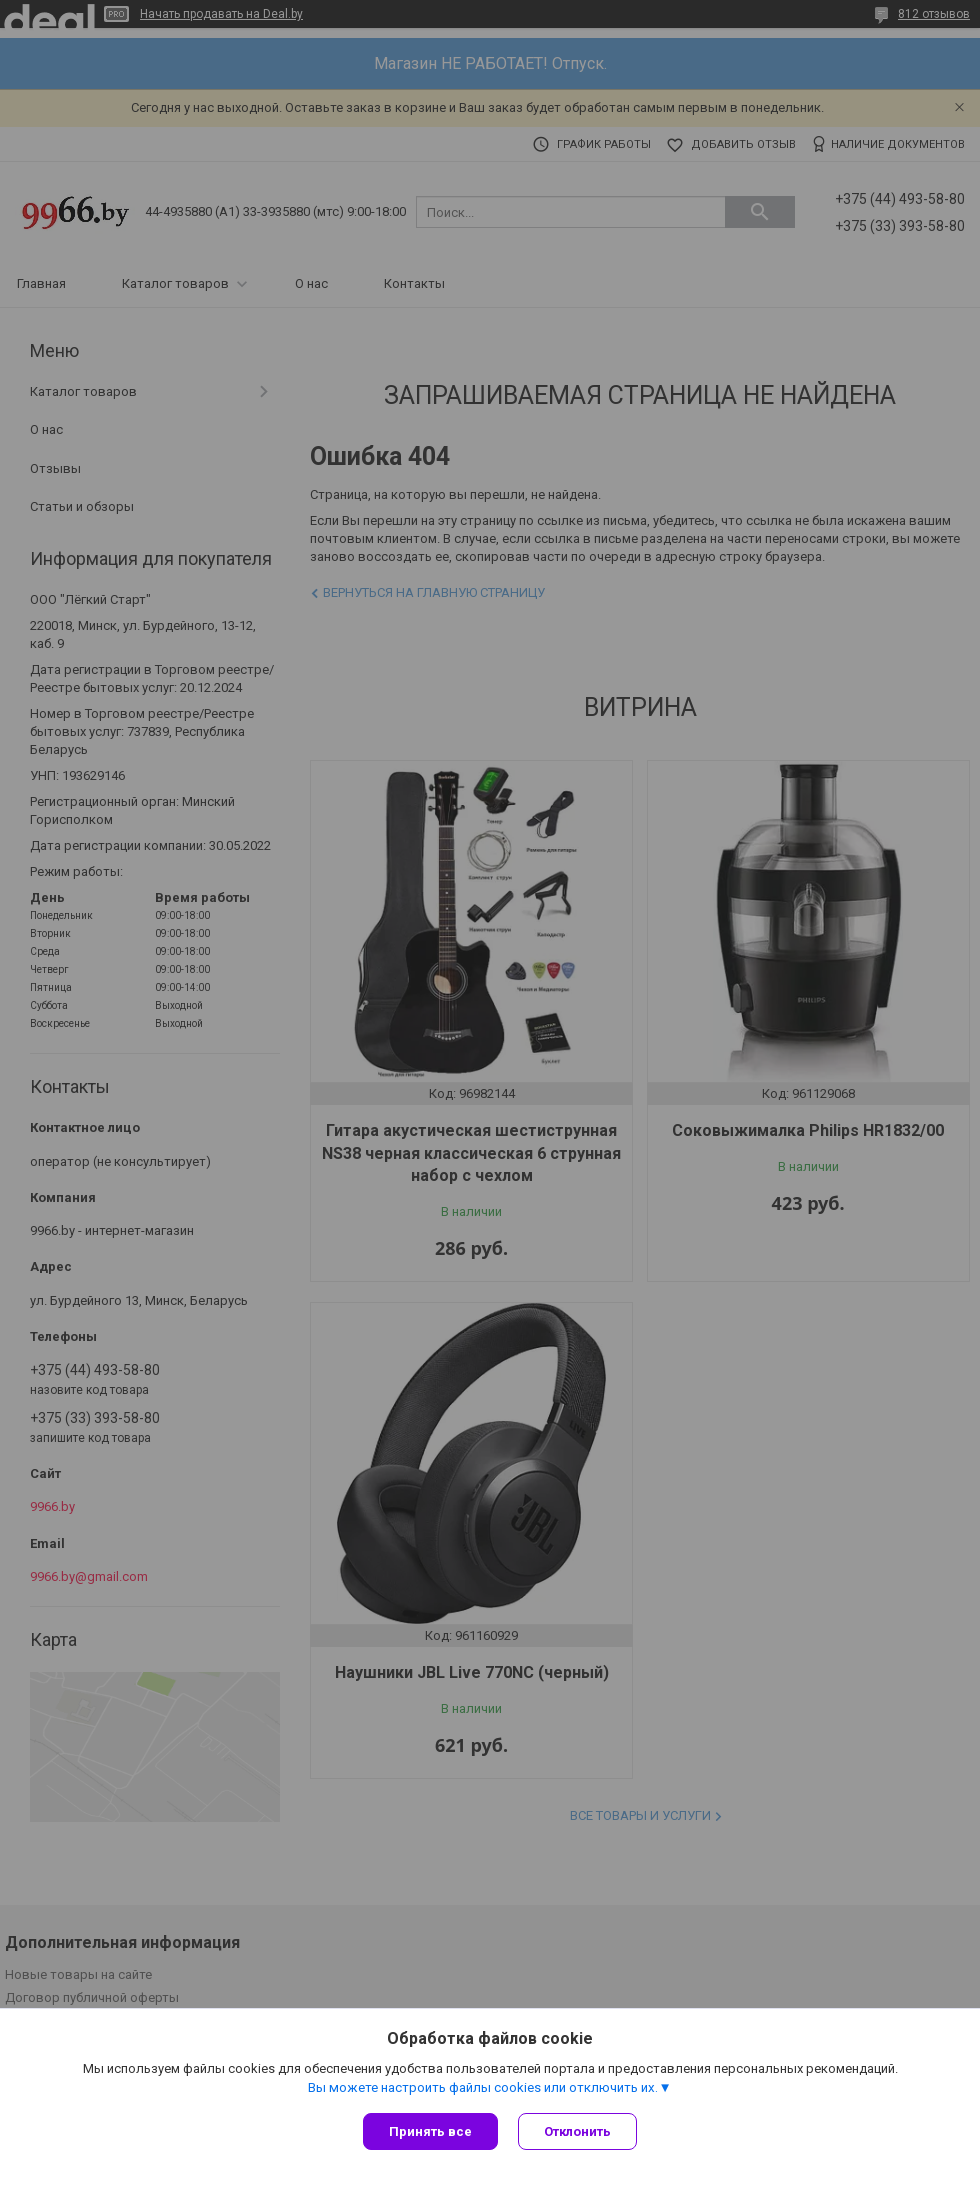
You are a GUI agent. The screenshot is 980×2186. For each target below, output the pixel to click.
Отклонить (577, 2131)
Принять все (430, 2131)
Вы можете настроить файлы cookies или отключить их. (483, 2087)
